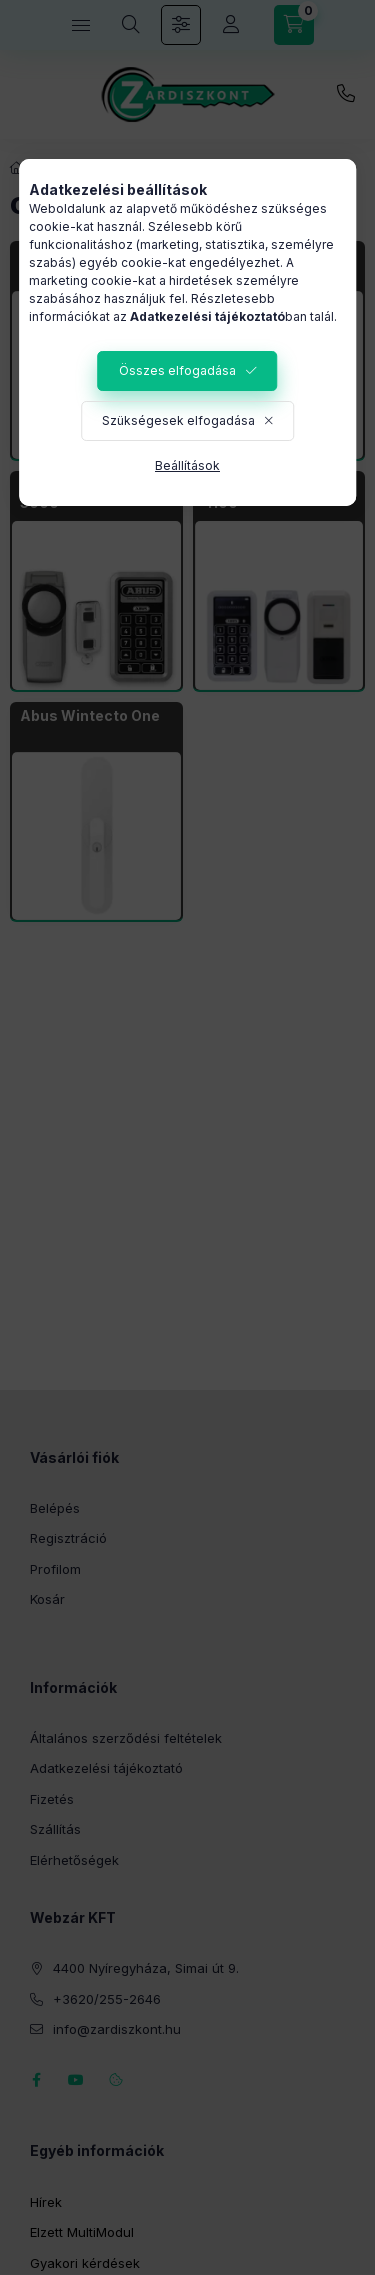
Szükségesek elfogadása (178, 420)
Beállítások (187, 465)
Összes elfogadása (177, 370)
